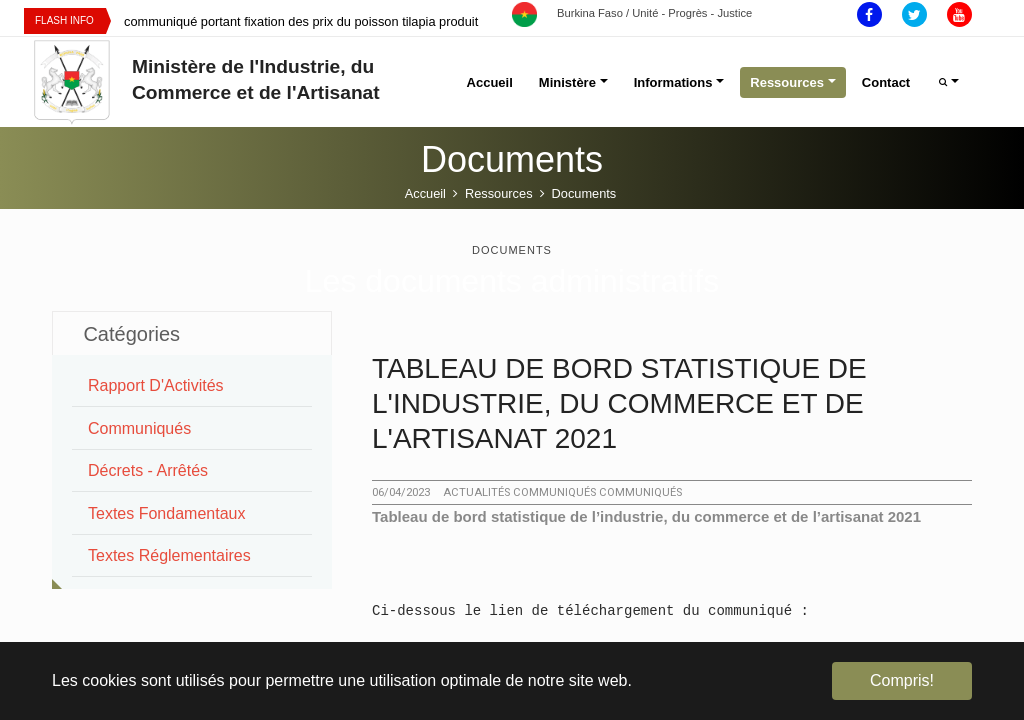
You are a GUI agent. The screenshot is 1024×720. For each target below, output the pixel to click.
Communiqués (139, 428)
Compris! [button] (902, 680)
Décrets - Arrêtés (148, 470)
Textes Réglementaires (169, 555)
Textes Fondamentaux (166, 513)
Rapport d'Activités (156, 385)
